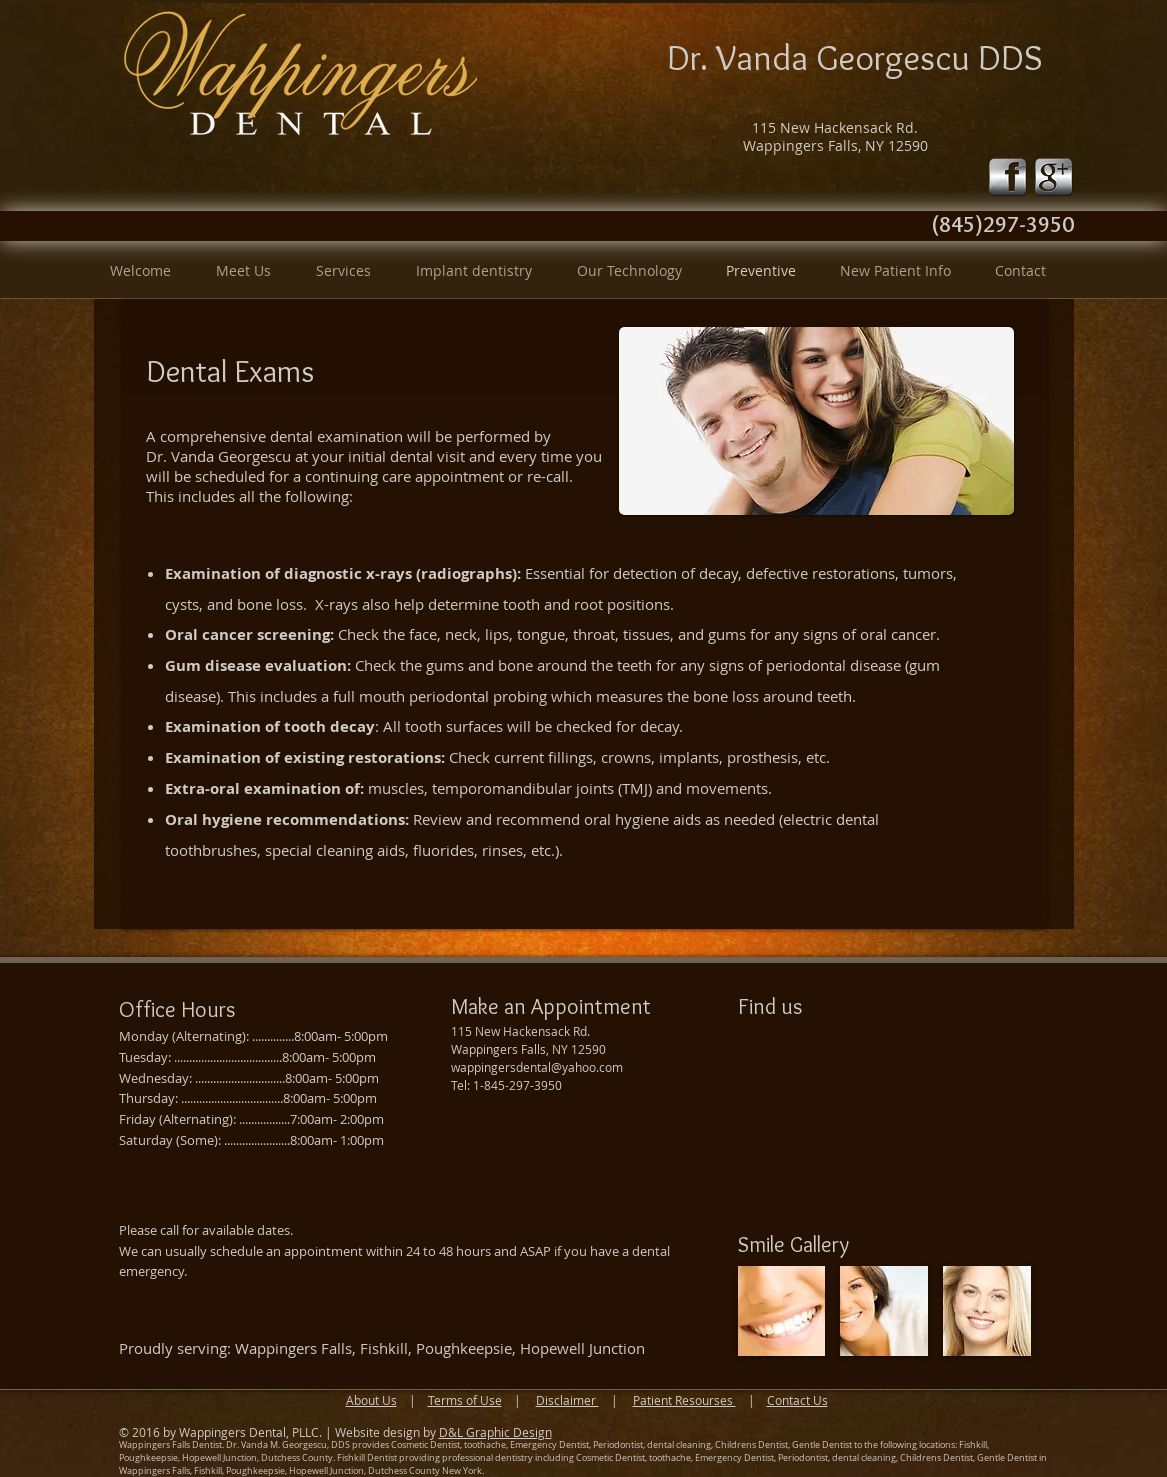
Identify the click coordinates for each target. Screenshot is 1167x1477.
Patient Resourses (684, 1400)
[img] (782, 1311)
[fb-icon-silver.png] (1008, 177)
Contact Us (797, 1400)
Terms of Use (465, 1400)
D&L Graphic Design (495, 1432)
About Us (371, 1400)
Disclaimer (567, 1400)
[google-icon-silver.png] (1054, 177)
